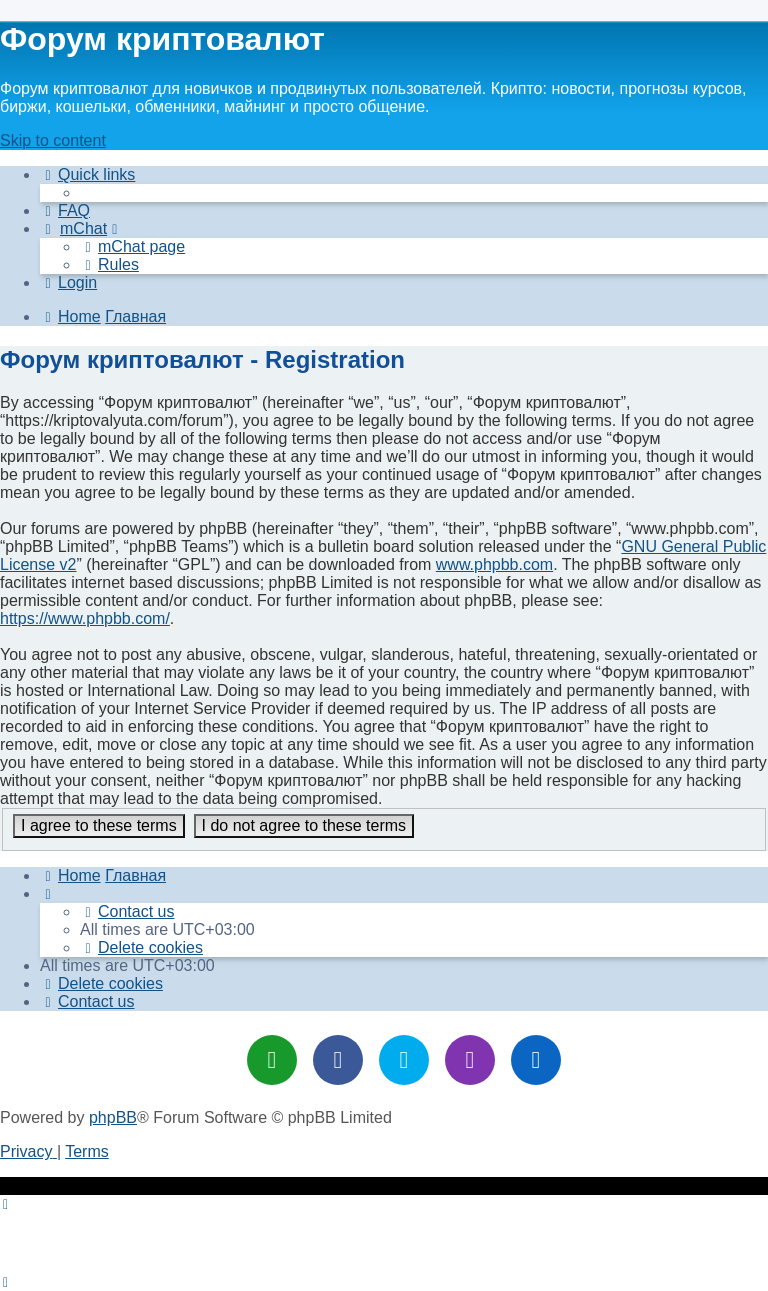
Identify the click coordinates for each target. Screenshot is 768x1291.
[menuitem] (65, 210)
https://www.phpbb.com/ (85, 618)
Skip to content (53, 140)
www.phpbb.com (494, 564)
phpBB (113, 1117)
